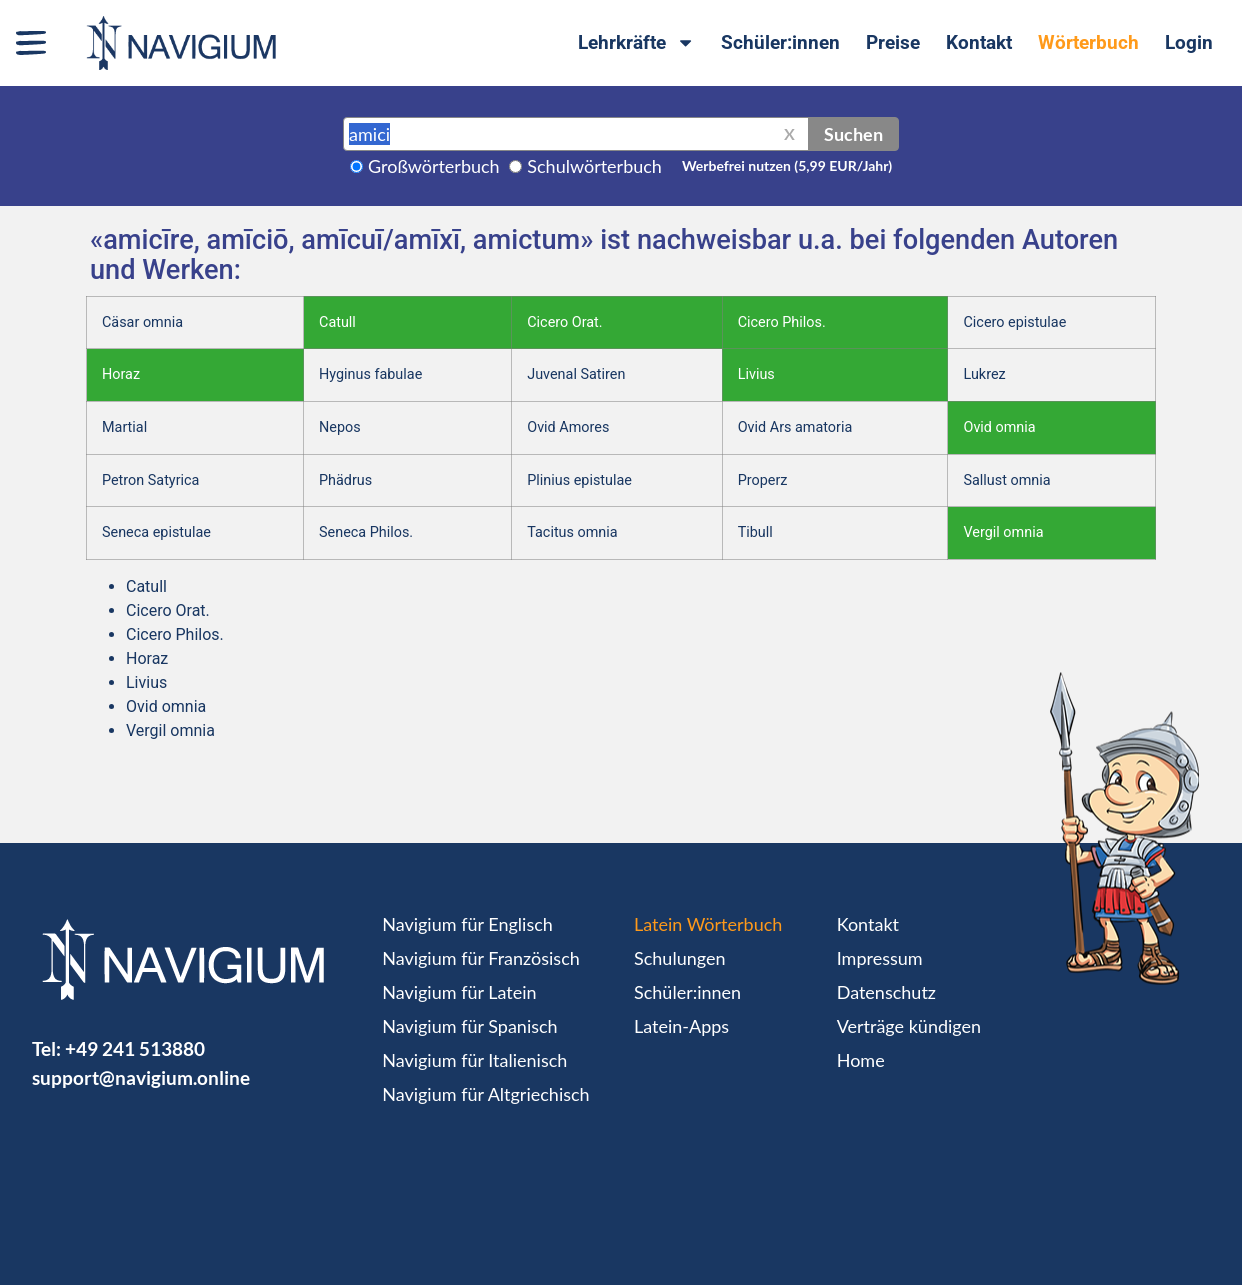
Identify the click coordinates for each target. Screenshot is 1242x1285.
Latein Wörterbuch (708, 924)
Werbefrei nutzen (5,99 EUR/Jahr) (787, 165)
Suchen (853, 134)
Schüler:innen (780, 42)
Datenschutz (886, 992)
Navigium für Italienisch (474, 1060)
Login (1189, 42)
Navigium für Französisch (481, 958)
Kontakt (979, 42)
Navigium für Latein (459, 992)
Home (861, 1060)
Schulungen (679, 958)
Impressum (880, 958)
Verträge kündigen (909, 1026)
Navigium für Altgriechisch (485, 1094)
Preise (893, 42)
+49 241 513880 (135, 1048)
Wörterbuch (1088, 42)
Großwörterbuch (434, 166)
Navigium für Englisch (467, 924)
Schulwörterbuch (594, 166)
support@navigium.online (141, 1077)
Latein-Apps (681, 1026)
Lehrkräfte (636, 42)
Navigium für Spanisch (470, 1026)
